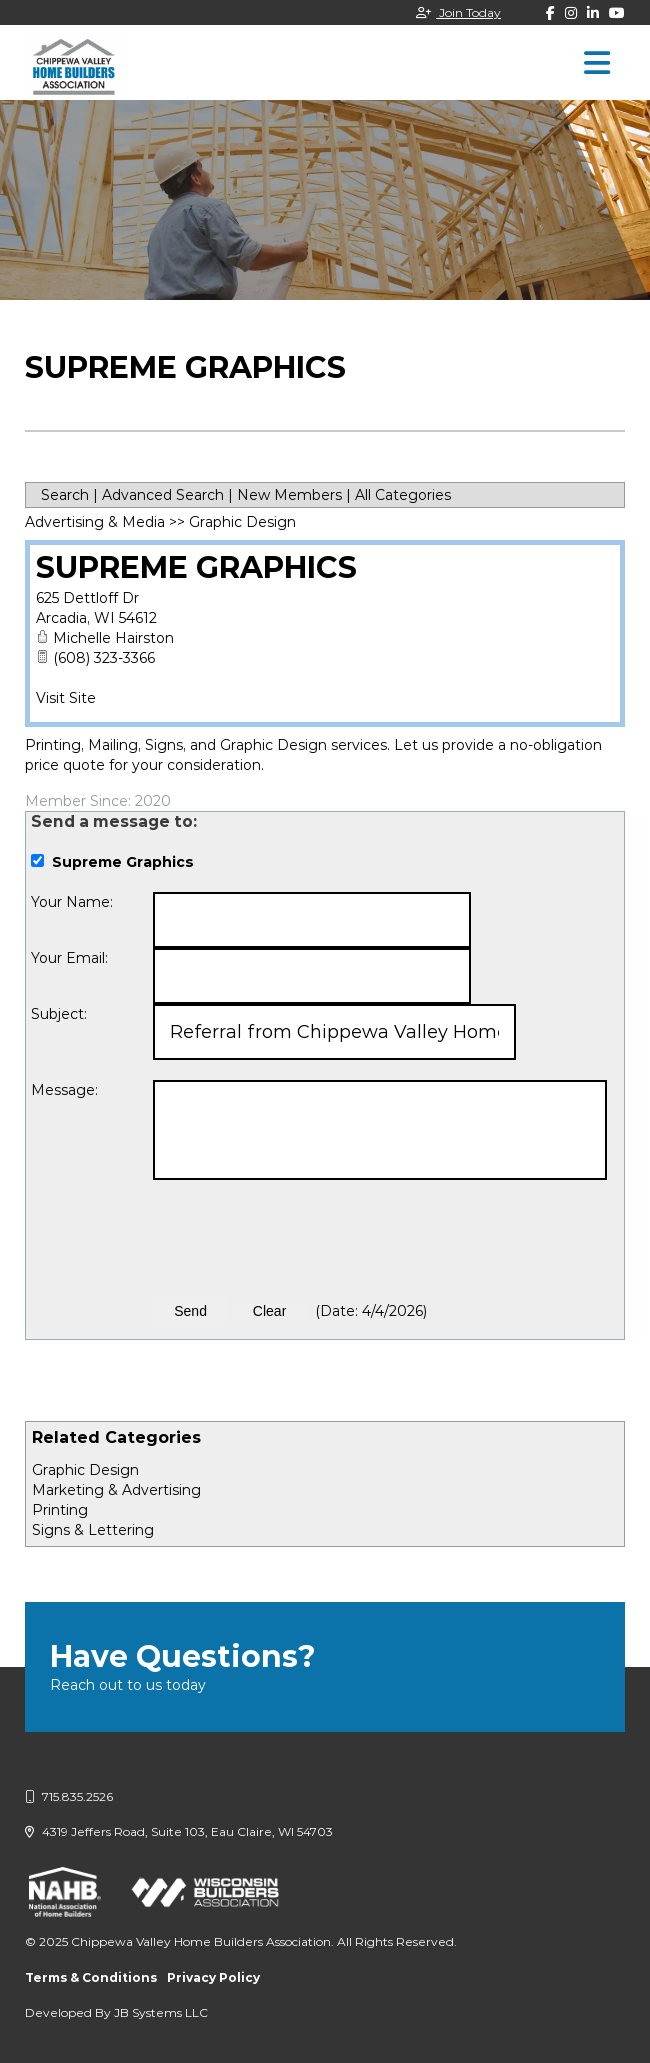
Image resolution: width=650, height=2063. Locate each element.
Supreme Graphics (196, 567)
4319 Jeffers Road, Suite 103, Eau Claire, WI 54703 (179, 1831)
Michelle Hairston (113, 638)
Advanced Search (163, 495)
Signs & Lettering (93, 1530)
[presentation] (305, 1239)
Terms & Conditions (91, 1977)
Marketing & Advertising (116, 1490)
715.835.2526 (69, 1796)
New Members (289, 495)
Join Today (458, 12)
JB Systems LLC (161, 2012)
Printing (60, 1510)
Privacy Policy (213, 1977)
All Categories (403, 495)
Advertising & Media (95, 522)
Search (65, 495)
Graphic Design (85, 1470)
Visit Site (66, 698)
